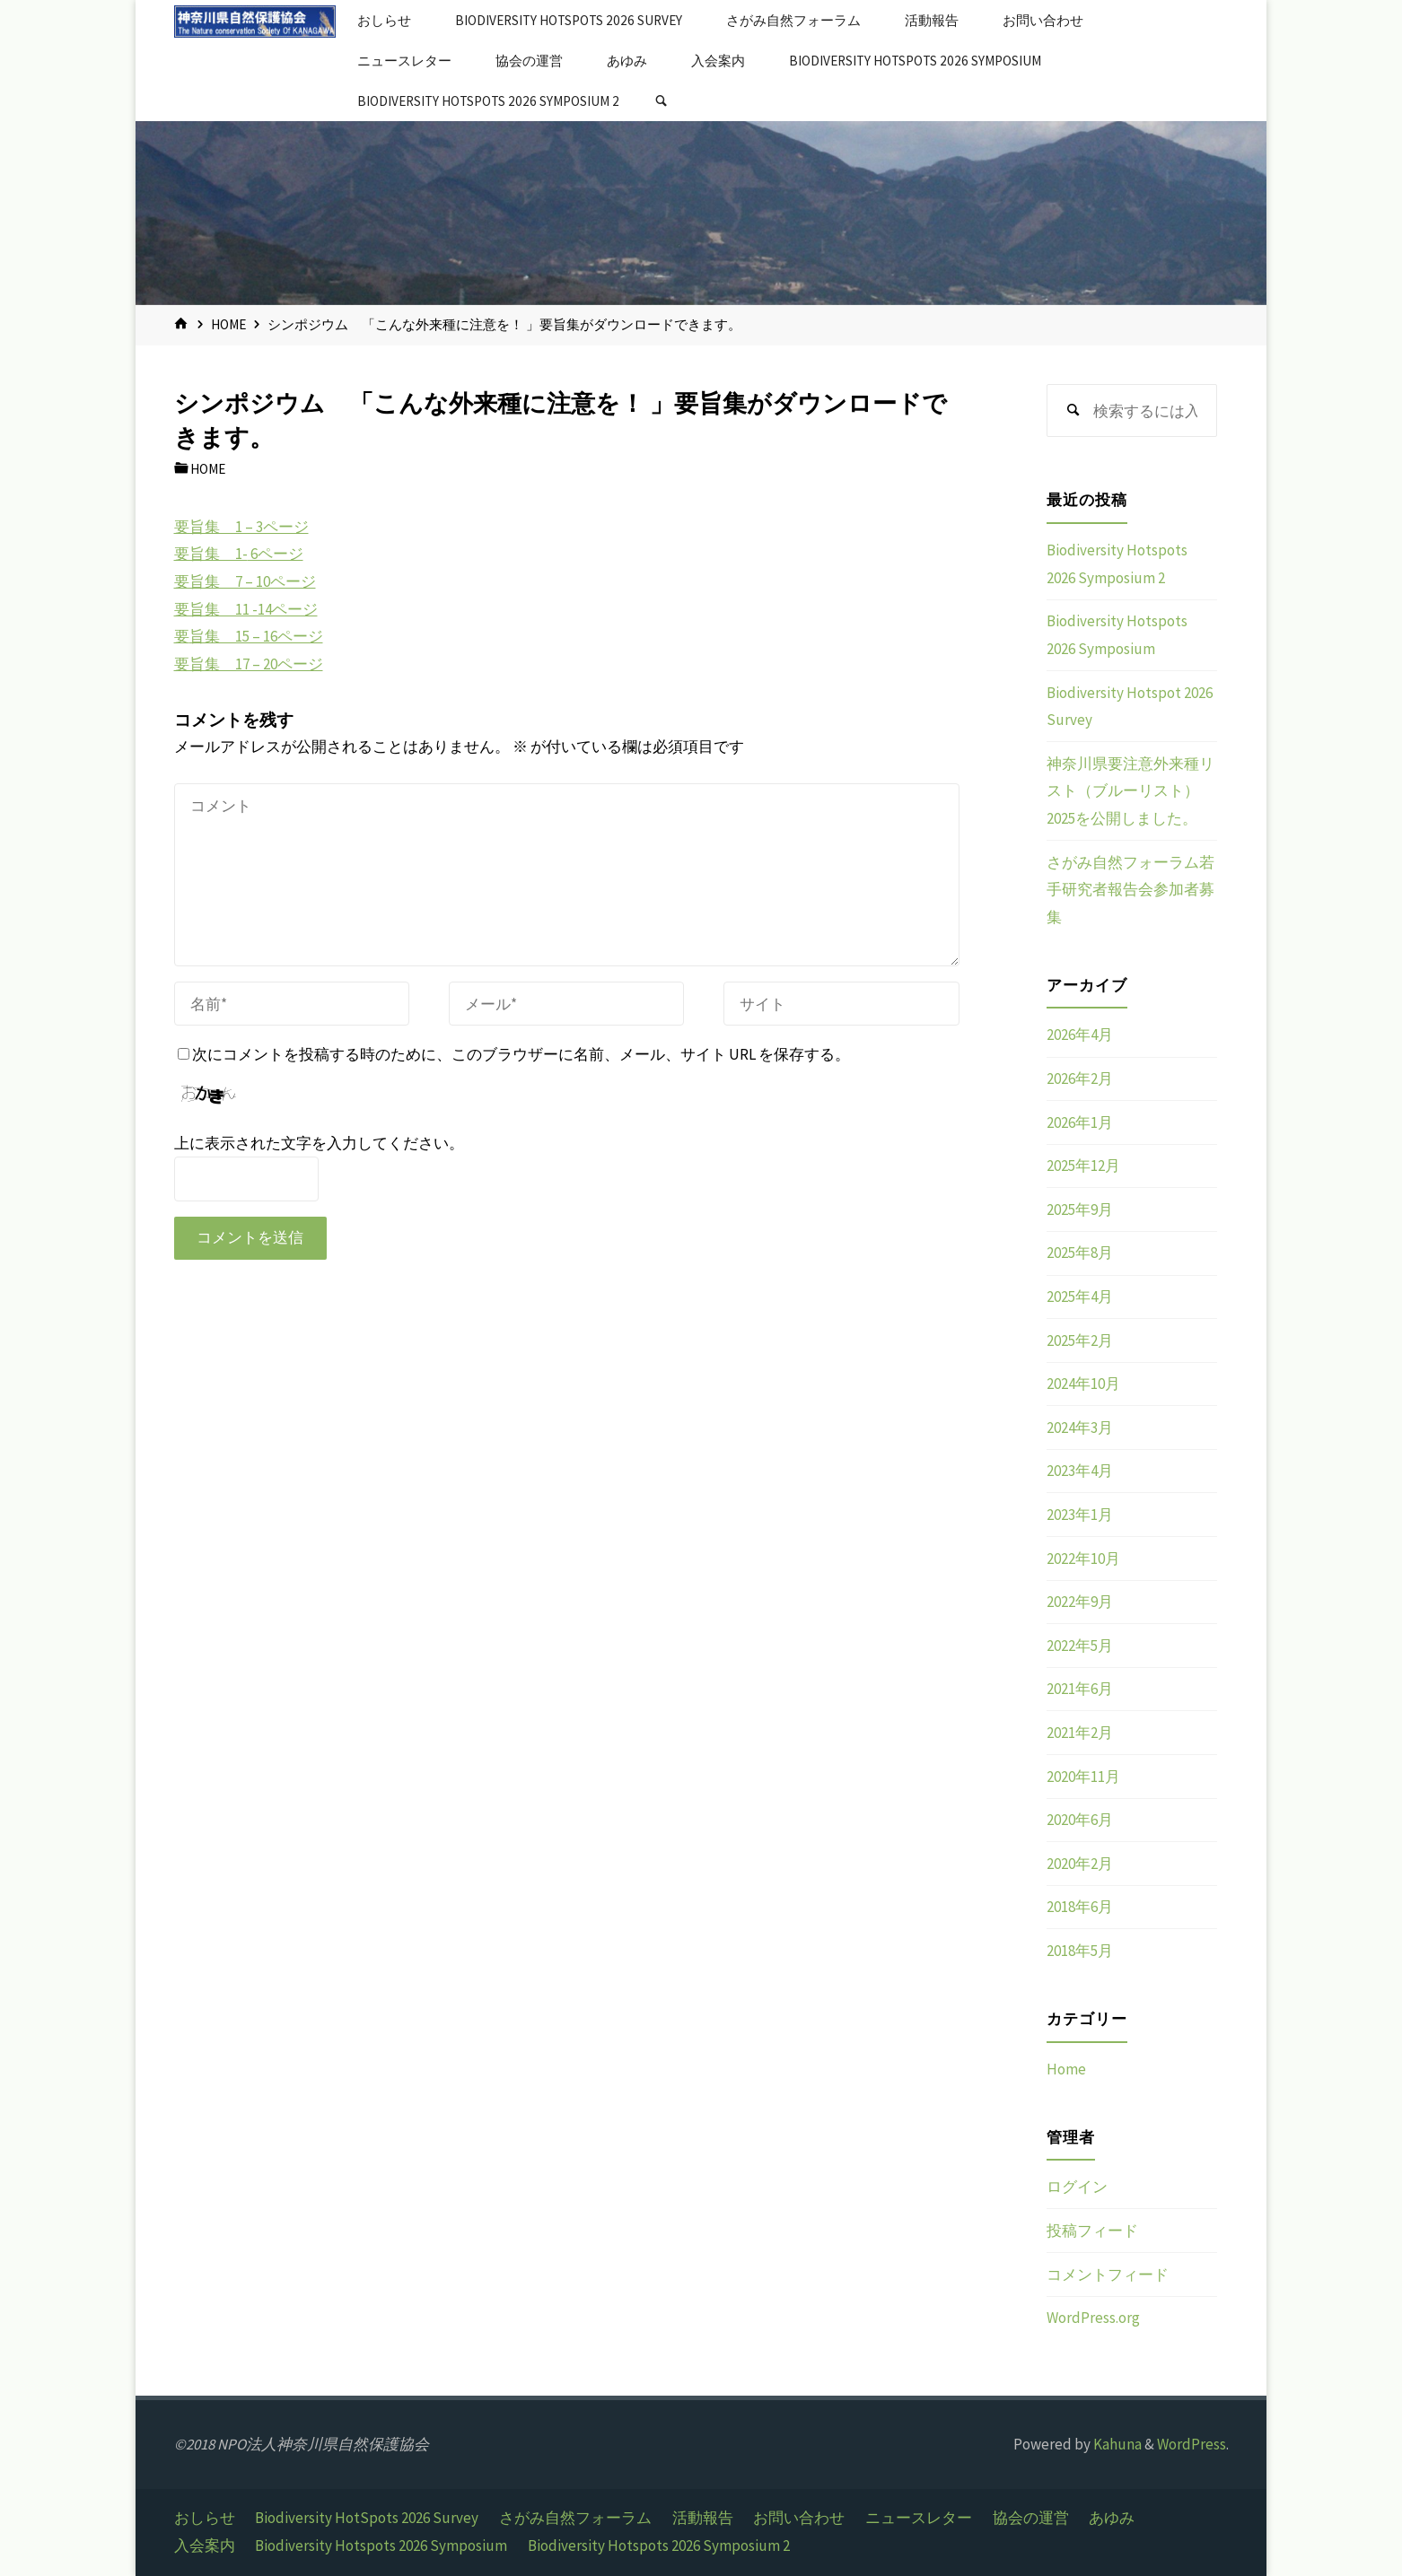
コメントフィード (1108, 2274)
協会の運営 (1031, 2518)
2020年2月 (1080, 1863)
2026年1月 (1080, 1122)
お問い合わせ (799, 2518)
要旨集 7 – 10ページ (245, 581)
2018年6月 (1080, 1907)
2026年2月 (1080, 1078)
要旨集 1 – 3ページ (241, 527)
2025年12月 (1083, 1165)
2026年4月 (1080, 1034)
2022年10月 (1083, 1558)
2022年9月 (1080, 1601)
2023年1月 (1080, 1514)
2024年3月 (1080, 1427)
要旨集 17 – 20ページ (248, 664)
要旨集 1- (211, 553)
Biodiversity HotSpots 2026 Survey (366, 2518)
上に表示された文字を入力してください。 (319, 1143)
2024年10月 (1083, 1383)
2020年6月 (1080, 1819)
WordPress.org (1093, 2317)
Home (228, 324)
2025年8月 (1080, 1252)
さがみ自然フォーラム (575, 2518)
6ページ (275, 553)
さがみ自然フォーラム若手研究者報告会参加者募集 (1130, 889)
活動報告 (702, 2518)
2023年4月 (1080, 1470)
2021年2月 (1080, 1732)
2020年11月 (1083, 1776)
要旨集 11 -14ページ (246, 609)
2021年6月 (1080, 1688)
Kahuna (1116, 2444)
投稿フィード (1092, 2230)
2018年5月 (1080, 1950)
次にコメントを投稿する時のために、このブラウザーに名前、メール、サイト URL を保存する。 (514, 1054)
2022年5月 (1080, 1645)
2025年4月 (1080, 1296)
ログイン (1077, 2186)
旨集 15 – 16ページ (256, 636)
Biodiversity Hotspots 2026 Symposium (381, 2545)
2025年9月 (1080, 1209)
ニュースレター (918, 2518)
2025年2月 (1080, 1340)
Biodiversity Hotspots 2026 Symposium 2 (659, 2545)
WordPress (1191, 2444)
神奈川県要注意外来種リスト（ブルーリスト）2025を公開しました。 (1130, 791)
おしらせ (204, 2518)
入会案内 (204, 2545)
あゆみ (1112, 2518)
